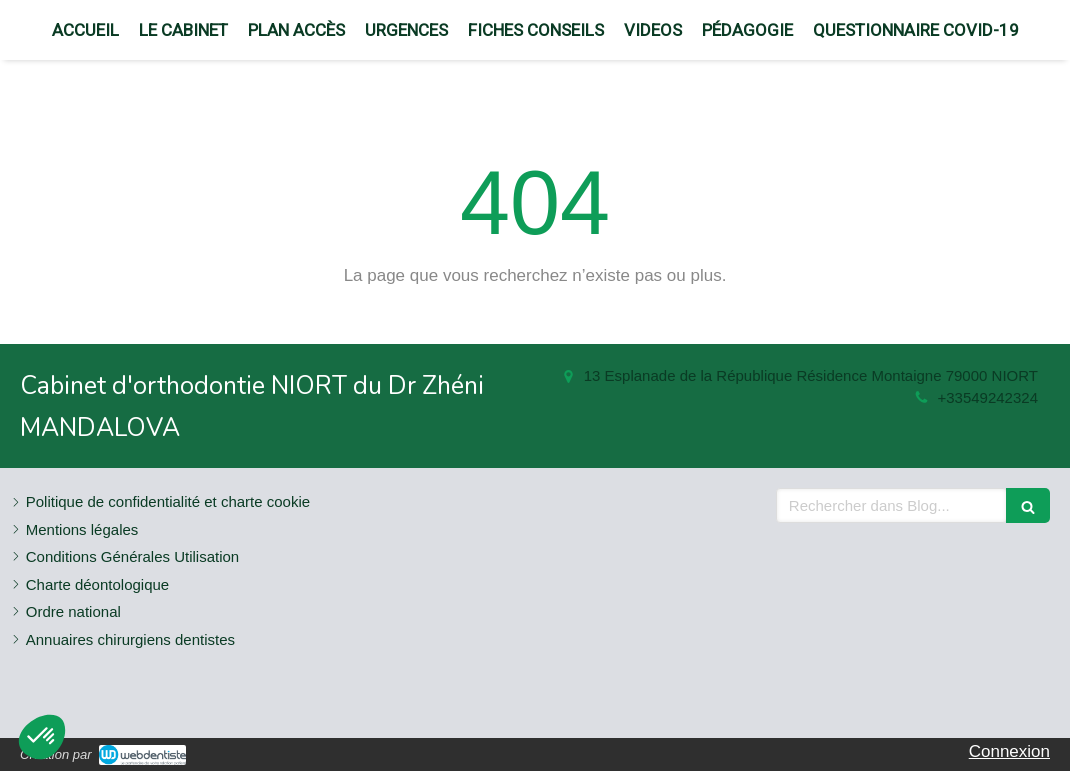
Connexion (1009, 751)
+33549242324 (987, 397)
